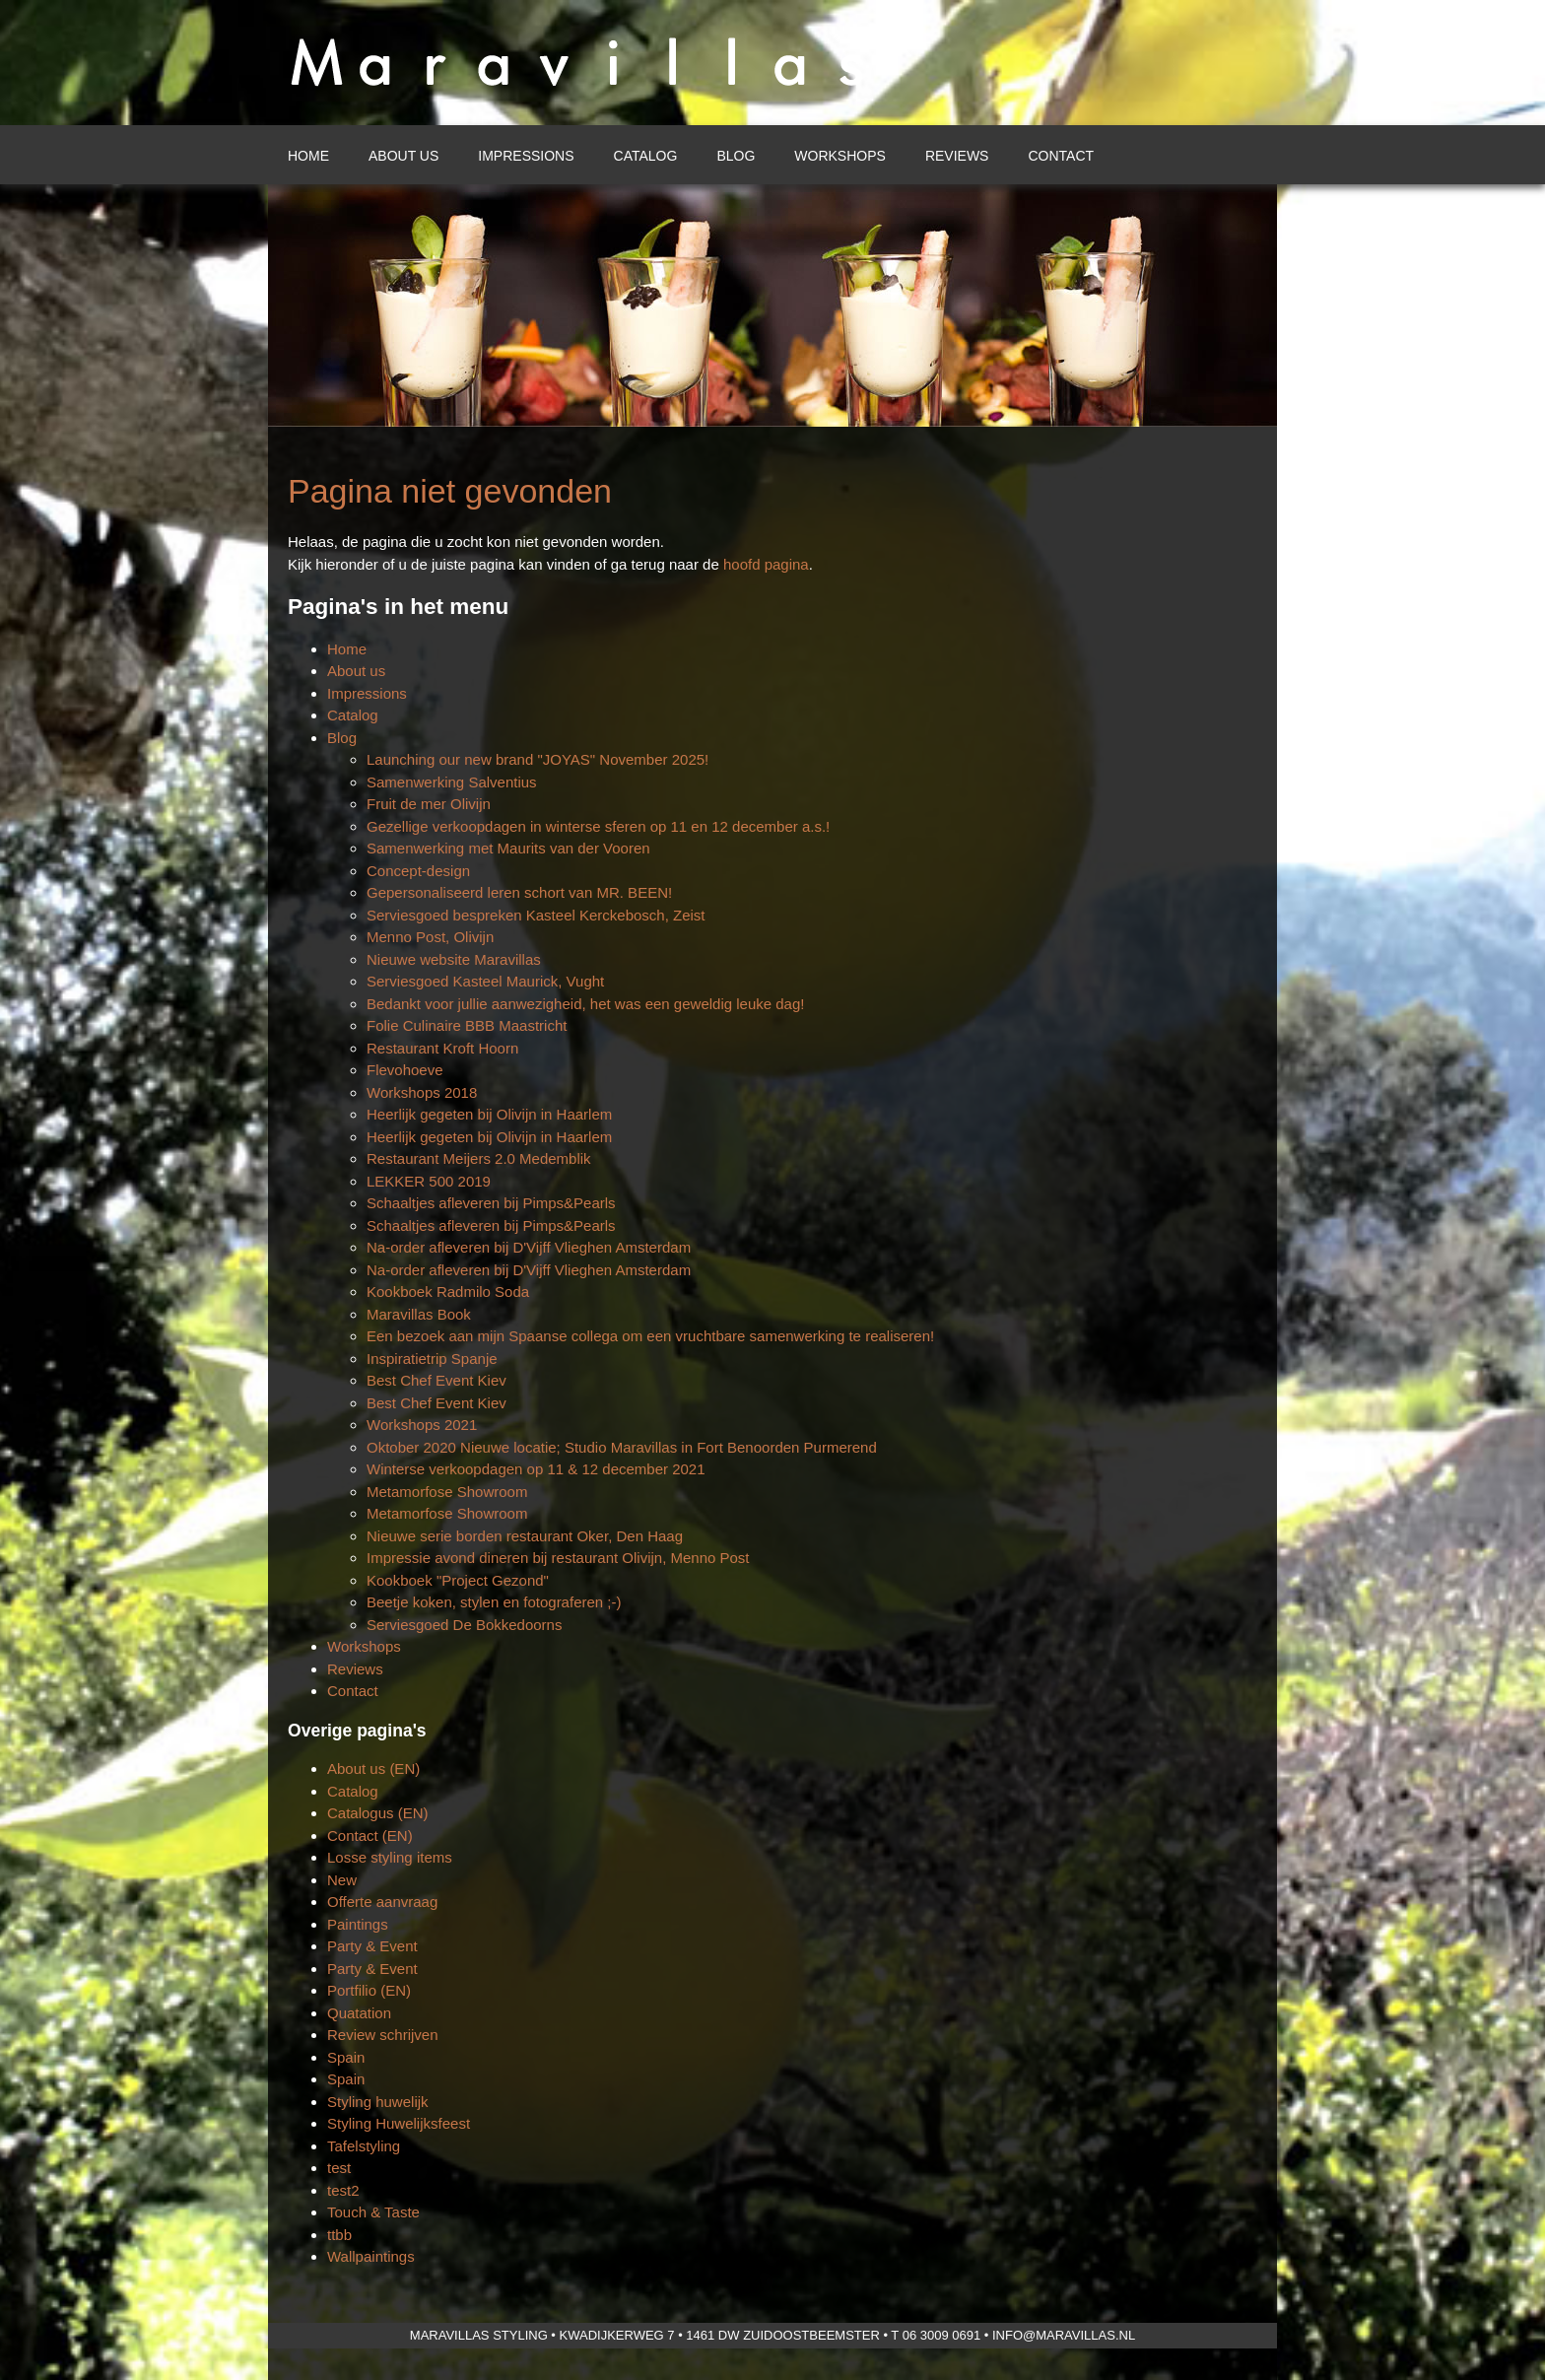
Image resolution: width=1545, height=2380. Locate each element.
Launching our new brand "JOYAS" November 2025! (537, 759)
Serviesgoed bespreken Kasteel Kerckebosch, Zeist (536, 915)
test (339, 2167)
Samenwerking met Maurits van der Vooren (508, 848)
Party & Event (372, 1946)
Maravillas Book (419, 1314)
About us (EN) (373, 1768)
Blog (735, 156)
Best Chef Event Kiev (436, 1380)
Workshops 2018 (422, 1092)
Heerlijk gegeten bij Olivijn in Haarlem (489, 1114)
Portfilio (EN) (369, 1990)
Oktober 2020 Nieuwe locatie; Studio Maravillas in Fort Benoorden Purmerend (622, 1447)
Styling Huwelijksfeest (398, 2123)
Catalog (646, 156)
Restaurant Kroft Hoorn (442, 1048)
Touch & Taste (373, 2212)
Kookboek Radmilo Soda (448, 1291)
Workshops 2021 (422, 1424)
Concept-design (418, 870)
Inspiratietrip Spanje (432, 1358)
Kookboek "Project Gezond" (458, 1580)
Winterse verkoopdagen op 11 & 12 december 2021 (536, 1469)
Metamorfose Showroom (447, 1491)
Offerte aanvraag (382, 1901)
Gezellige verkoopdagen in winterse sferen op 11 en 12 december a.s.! (598, 826)
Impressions (525, 156)
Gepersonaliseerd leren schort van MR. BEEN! (519, 892)
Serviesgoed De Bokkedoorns (464, 1624)
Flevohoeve (405, 1069)
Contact (1061, 156)
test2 (343, 2190)
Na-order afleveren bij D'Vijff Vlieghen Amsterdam (529, 1247)
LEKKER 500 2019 (429, 1181)
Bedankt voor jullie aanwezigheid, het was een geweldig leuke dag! (585, 1003)
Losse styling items (389, 1857)
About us (403, 156)
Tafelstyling (363, 2146)
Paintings (357, 1924)
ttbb (339, 2234)
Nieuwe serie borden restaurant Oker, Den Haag (525, 1536)
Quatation (359, 2013)
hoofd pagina (766, 564)
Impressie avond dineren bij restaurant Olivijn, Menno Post (558, 1557)
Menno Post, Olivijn (430, 936)
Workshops (840, 156)
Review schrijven (382, 2034)
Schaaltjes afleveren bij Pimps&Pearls (491, 1202)
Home (308, 156)
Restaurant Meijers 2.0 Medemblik (479, 1158)
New (342, 1879)
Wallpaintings (371, 2256)
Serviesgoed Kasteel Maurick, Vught (485, 981)
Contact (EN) (370, 1835)
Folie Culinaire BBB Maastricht (467, 1025)
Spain (346, 2057)
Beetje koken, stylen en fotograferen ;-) (494, 1602)
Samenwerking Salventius (452, 782)
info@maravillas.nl (1063, 2335)
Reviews (957, 156)
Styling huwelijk (378, 2101)
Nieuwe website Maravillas (454, 959)
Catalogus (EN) (378, 1812)
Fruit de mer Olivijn (429, 803)
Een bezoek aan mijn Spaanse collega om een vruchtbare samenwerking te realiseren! (650, 1335)
